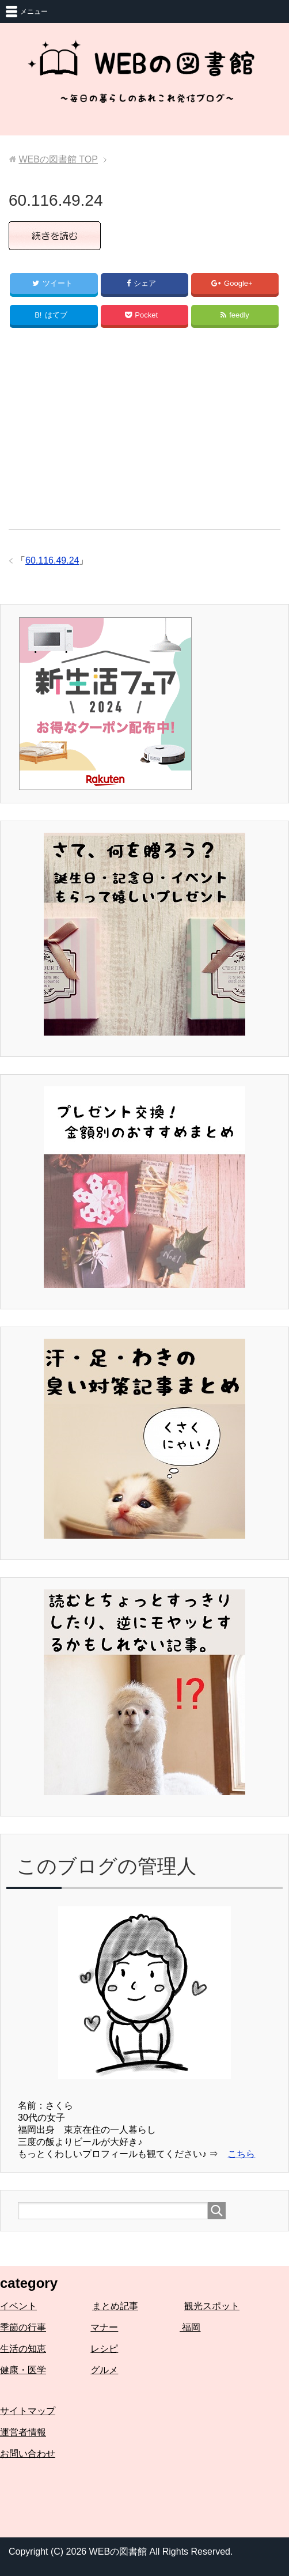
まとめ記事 (115, 2306)
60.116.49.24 (52, 560)
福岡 (190, 2327)
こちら (241, 2154)
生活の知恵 (23, 2349)
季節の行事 (23, 2327)
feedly (234, 315)
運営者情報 (23, 2432)
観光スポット (211, 2306)
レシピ (104, 2349)
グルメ (104, 2370)
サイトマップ (27, 2411)
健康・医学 (23, 2370)
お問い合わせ (27, 2453)
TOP (58, 159)
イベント (18, 2306)
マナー (104, 2327)
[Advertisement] (144, 434)
